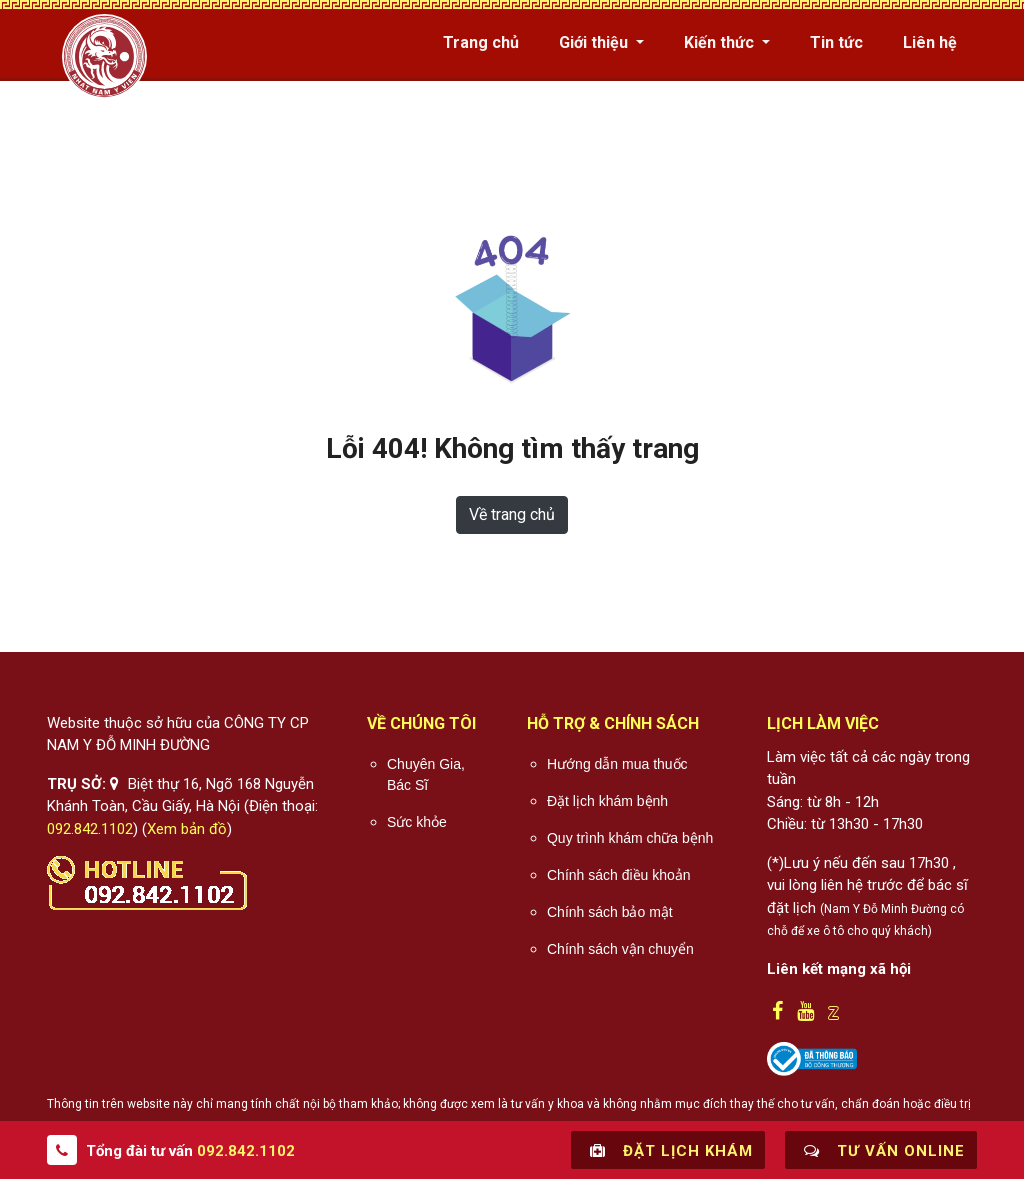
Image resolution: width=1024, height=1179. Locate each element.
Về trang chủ (512, 514)
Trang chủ (481, 42)
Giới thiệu (595, 42)
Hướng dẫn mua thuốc (617, 764)
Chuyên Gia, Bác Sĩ (426, 774)
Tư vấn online (881, 1150)
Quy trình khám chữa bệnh (630, 838)
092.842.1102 (90, 829)
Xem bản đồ (187, 829)
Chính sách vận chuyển (620, 949)
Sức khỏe (417, 822)
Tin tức (836, 42)
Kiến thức (721, 42)
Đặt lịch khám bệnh (607, 801)
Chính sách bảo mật (610, 912)
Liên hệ (930, 42)
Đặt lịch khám (668, 1150)
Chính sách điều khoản (619, 875)
